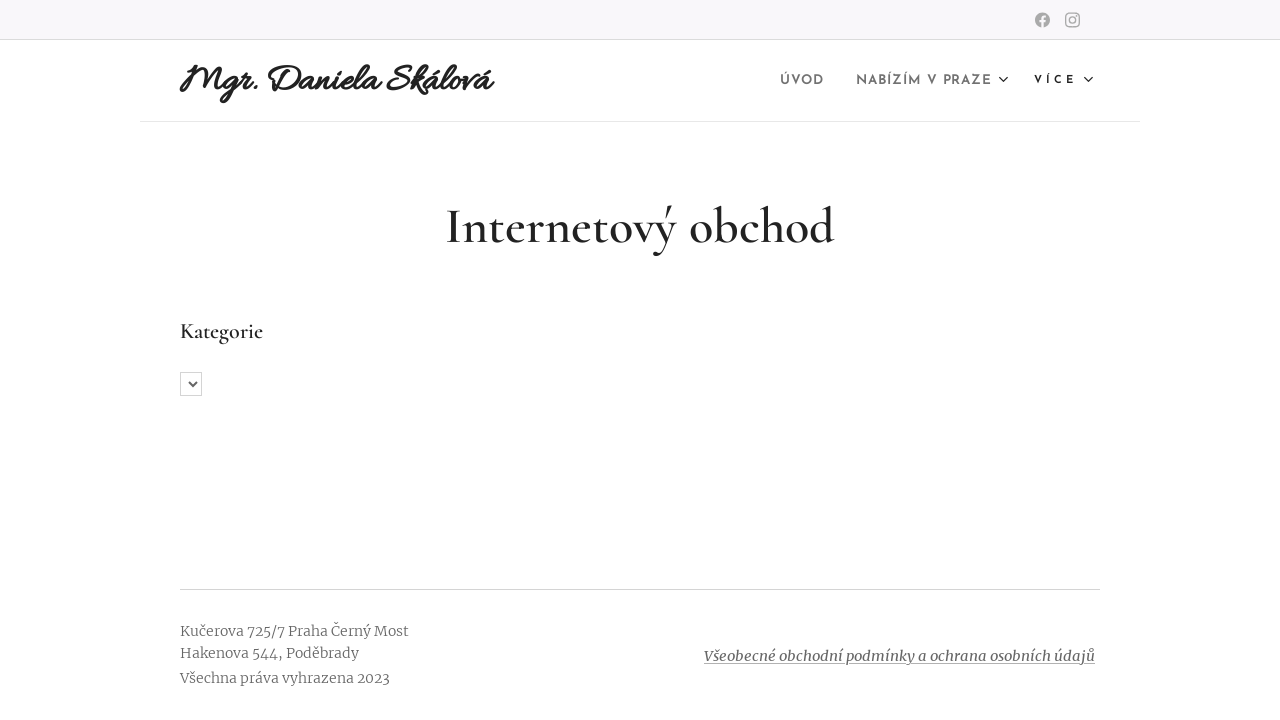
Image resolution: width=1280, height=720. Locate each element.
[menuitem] (778, 81)
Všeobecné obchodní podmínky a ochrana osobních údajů (899, 656)
